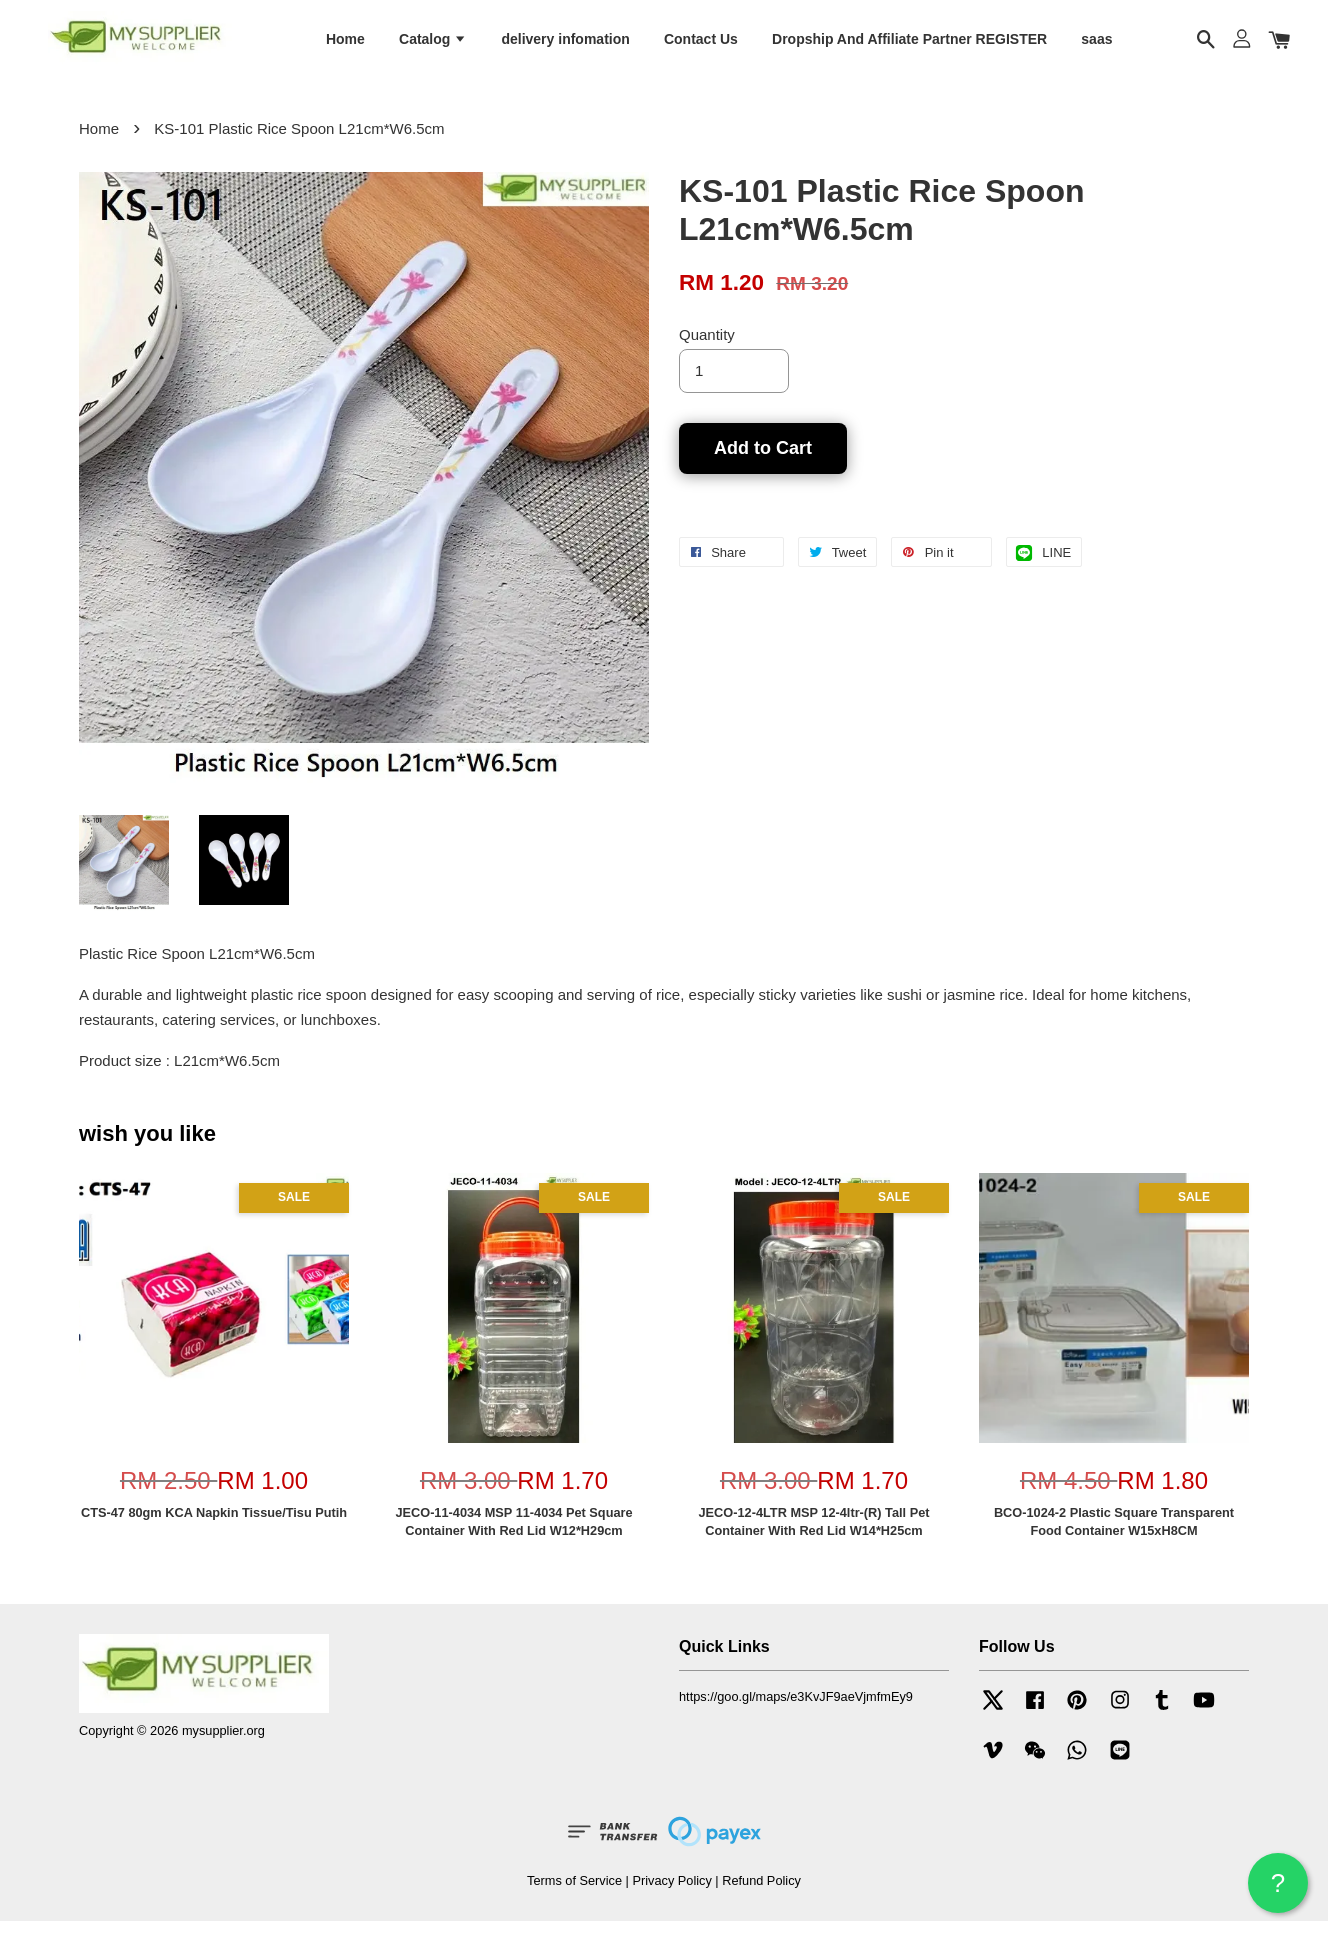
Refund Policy (761, 1892)
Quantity (707, 346)
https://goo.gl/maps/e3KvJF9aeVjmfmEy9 (796, 1708)
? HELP (1278, 1890)
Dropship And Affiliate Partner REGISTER (909, 43)
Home (345, 43)
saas (1096, 43)
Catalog (433, 43)
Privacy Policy (671, 1892)
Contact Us (701, 43)
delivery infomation (565, 43)
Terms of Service (574, 1892)
